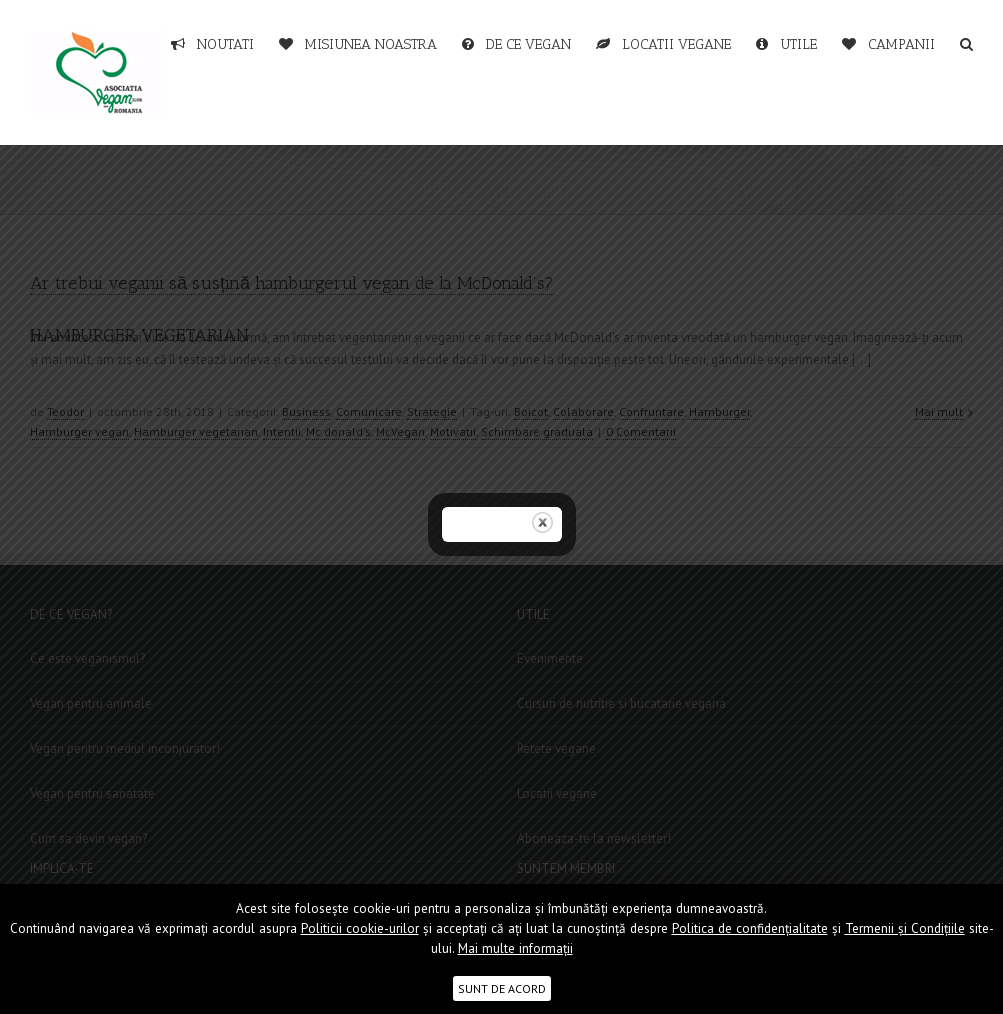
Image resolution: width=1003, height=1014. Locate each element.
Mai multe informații (515, 948)
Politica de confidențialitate (750, 928)
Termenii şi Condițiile (905, 928)
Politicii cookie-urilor (360, 928)
